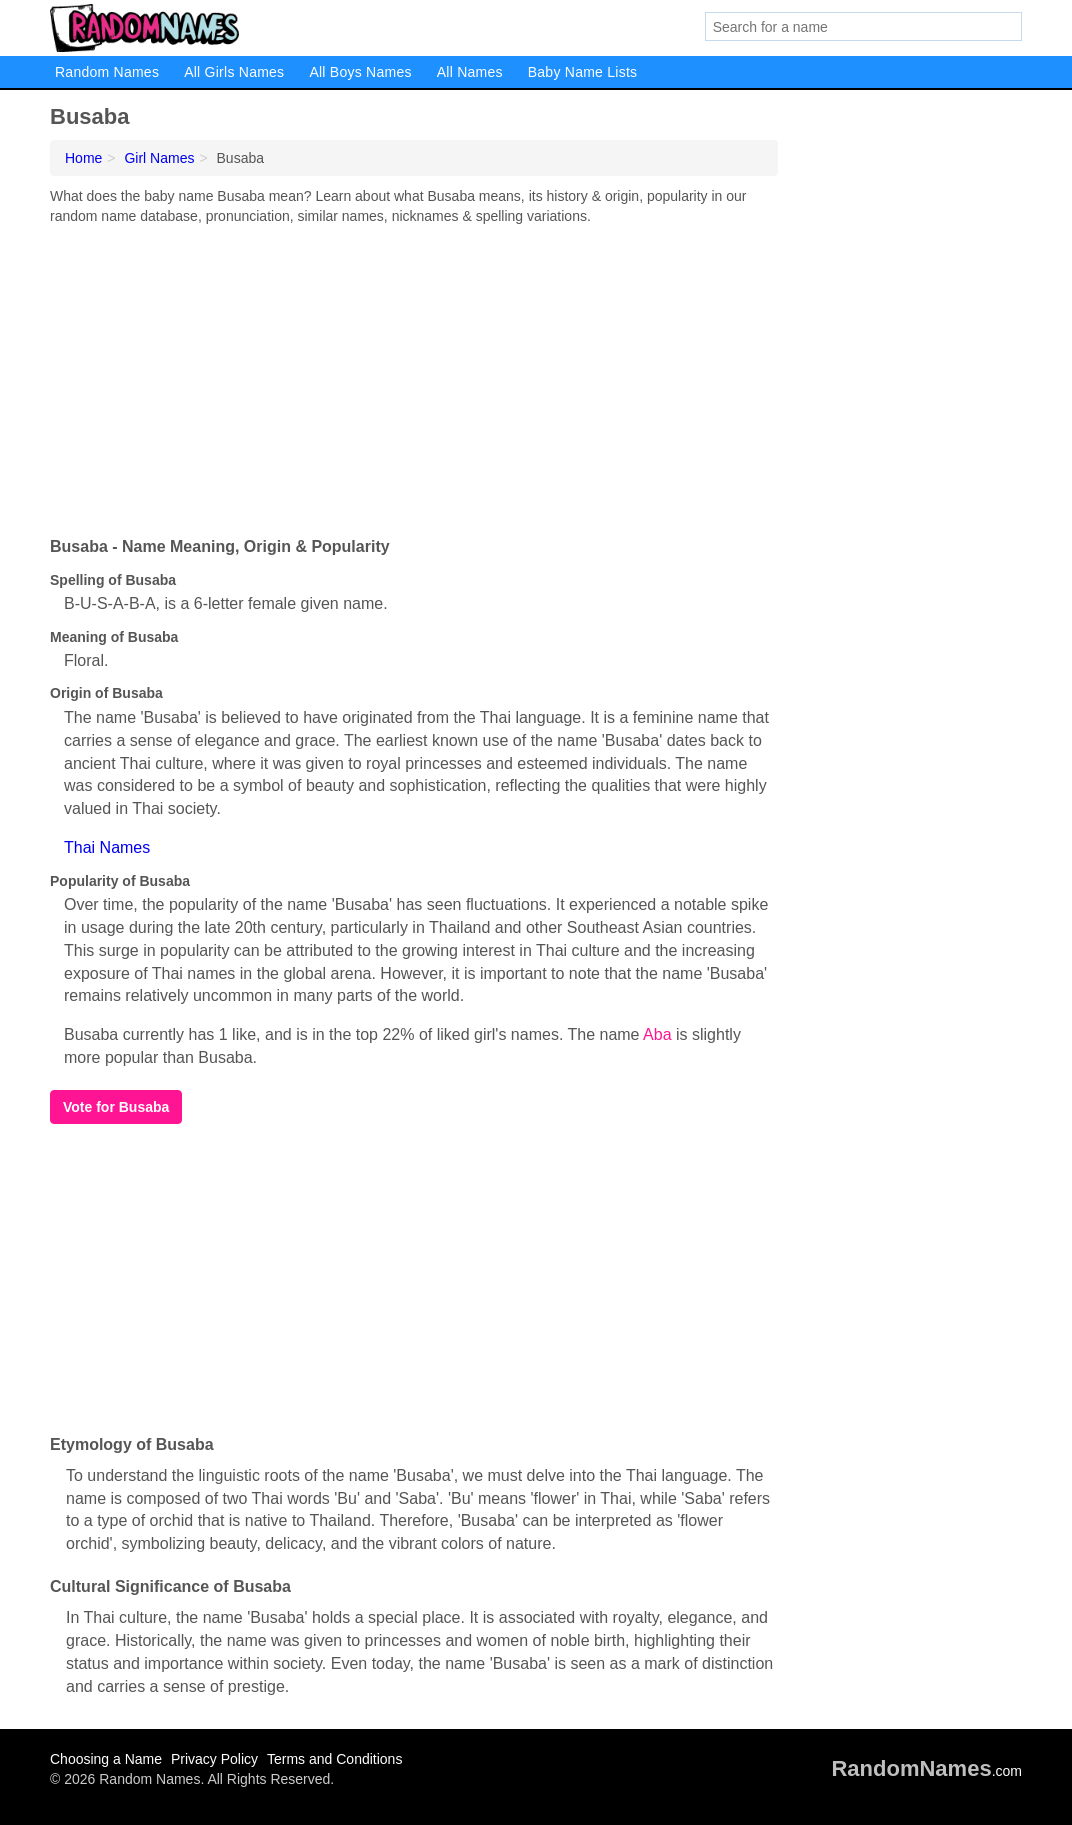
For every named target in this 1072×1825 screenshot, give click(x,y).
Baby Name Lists (583, 72)
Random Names (107, 72)
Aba (657, 1034)
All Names (470, 72)
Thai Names (107, 847)
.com (926, 1771)
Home (83, 158)
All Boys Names (360, 72)
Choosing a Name (106, 1759)
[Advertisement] (414, 376)
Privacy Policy (214, 1759)
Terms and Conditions (334, 1759)
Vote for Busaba (116, 1107)
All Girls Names (234, 72)
